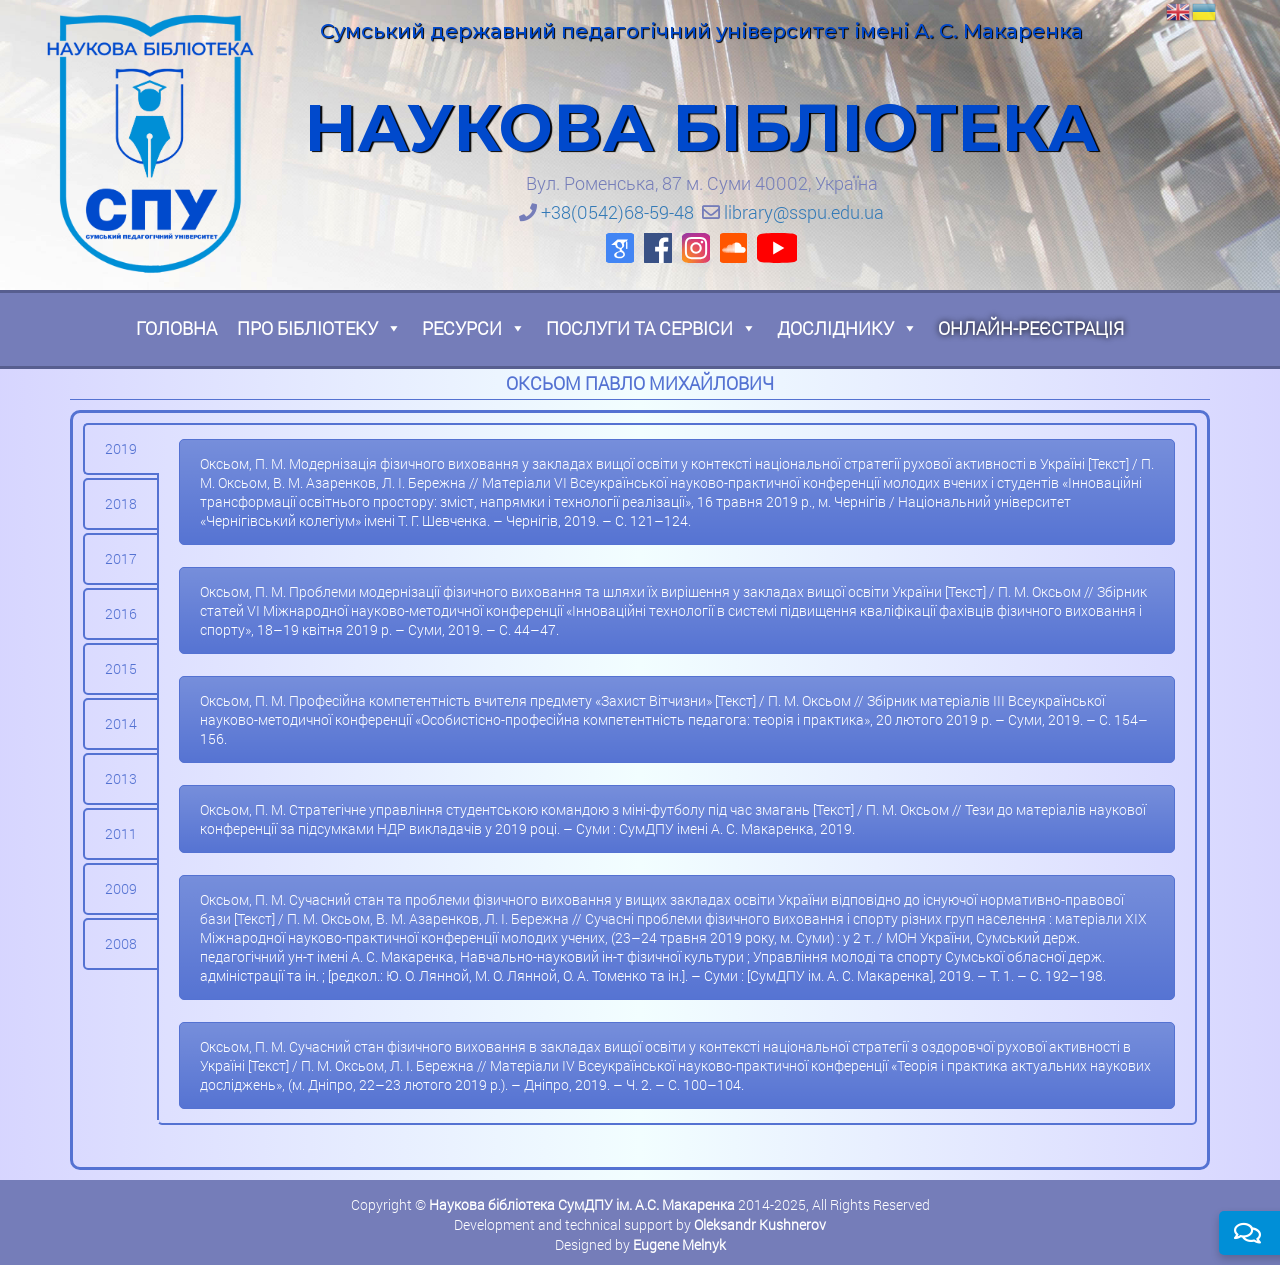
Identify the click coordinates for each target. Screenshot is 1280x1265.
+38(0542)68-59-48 (617, 212)
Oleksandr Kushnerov (760, 1224)
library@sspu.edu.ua (804, 212)
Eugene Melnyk (679, 1244)
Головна (176, 328)
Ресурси (474, 328)
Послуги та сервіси (651, 328)
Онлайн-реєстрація (1031, 328)
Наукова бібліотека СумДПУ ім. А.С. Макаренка (582, 1204)
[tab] (121, 449)
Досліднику (847, 328)
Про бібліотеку (319, 328)
